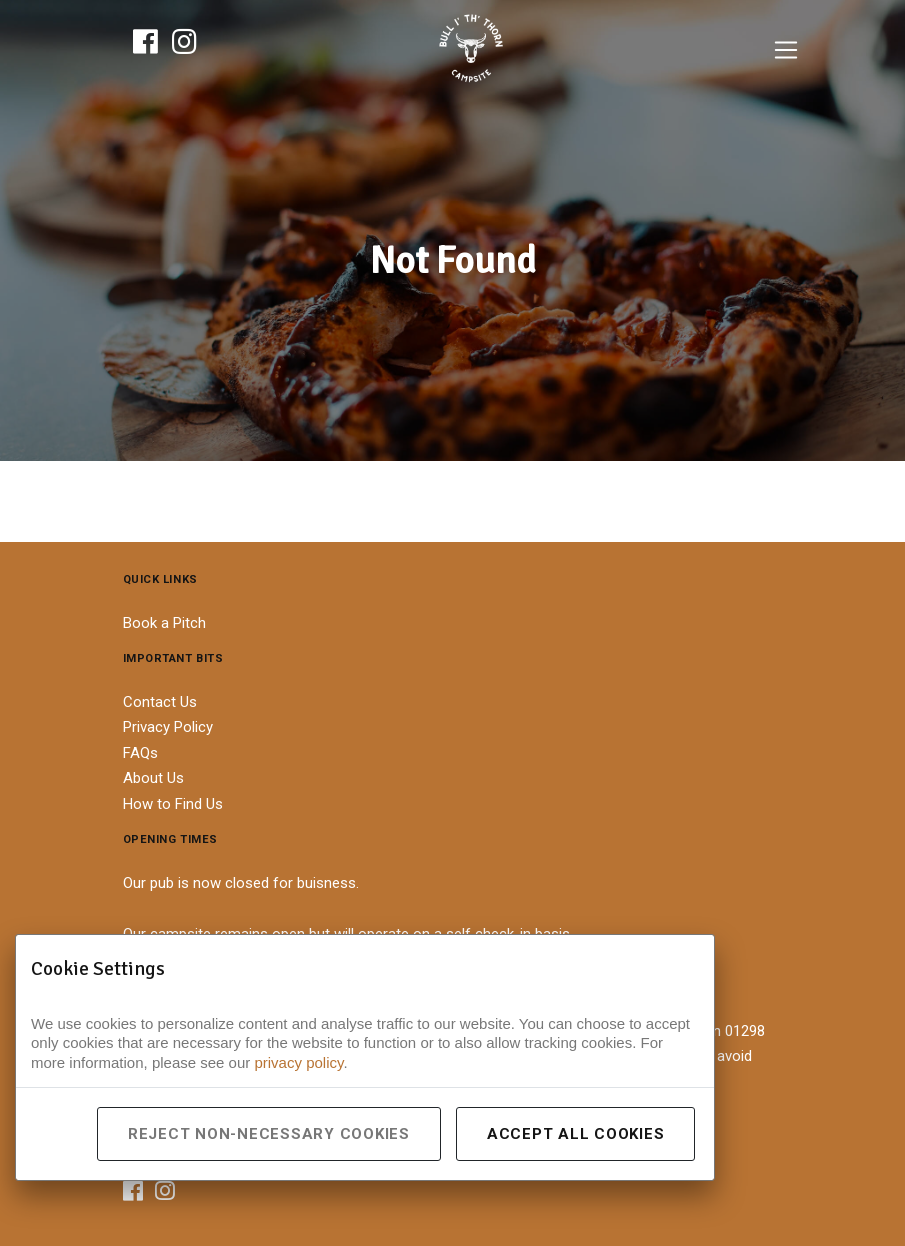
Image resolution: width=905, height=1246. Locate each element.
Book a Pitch (164, 623)
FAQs (140, 753)
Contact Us (160, 702)
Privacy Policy (168, 727)
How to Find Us (173, 804)
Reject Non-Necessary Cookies (269, 1134)
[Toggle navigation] (786, 50)
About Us (153, 778)
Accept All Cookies (576, 1134)
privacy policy (298, 1062)
